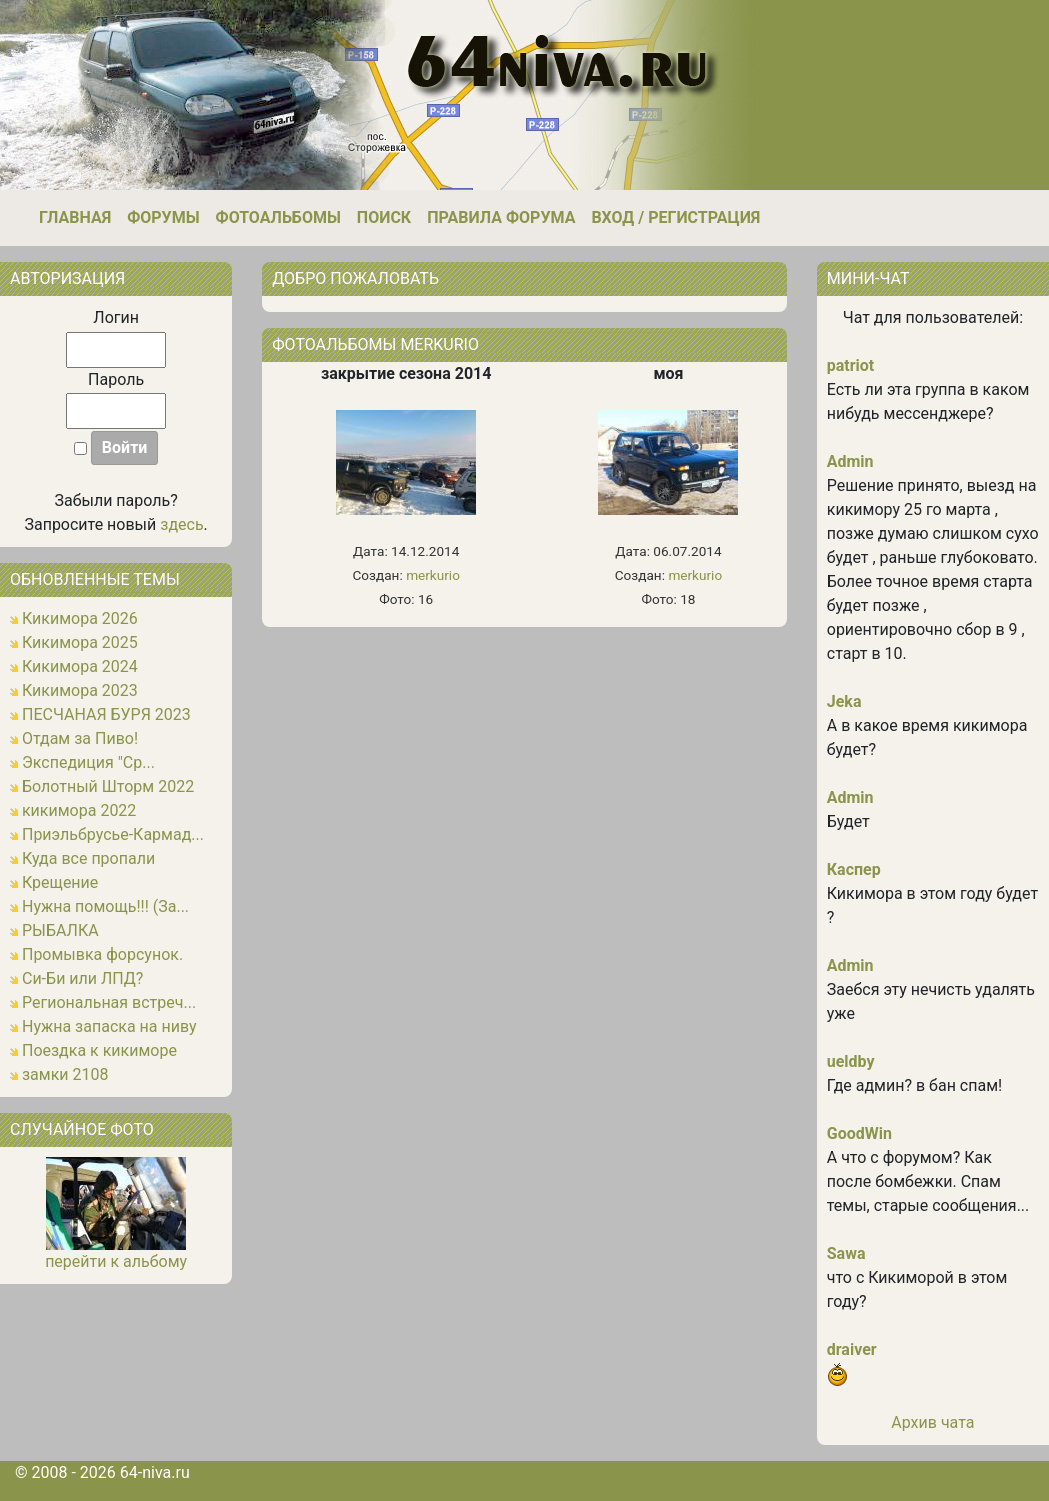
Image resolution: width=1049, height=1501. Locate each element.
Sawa (846, 1253)
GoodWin (859, 1133)
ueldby (851, 1061)
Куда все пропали (88, 858)
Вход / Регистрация (675, 217)
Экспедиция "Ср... (88, 762)
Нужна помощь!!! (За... (105, 906)
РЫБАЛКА (60, 930)
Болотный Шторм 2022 (108, 786)
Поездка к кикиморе (99, 1050)
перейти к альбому (116, 1261)
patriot (851, 365)
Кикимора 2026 (80, 618)
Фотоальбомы (278, 217)
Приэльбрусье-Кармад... (113, 834)
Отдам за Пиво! (80, 738)
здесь (181, 524)
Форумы (163, 217)
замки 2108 (65, 1074)
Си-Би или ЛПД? (82, 978)
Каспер (854, 869)
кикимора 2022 (79, 810)
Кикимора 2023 (80, 690)
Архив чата (932, 1422)
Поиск (384, 217)
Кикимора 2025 (80, 642)
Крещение (60, 882)
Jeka (844, 701)
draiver (852, 1349)
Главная (75, 217)
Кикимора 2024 (80, 666)
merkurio (433, 575)
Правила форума (501, 217)
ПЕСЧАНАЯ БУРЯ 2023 (106, 714)
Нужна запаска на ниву (109, 1026)
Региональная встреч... (109, 1002)
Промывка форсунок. (102, 954)
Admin (850, 461)
